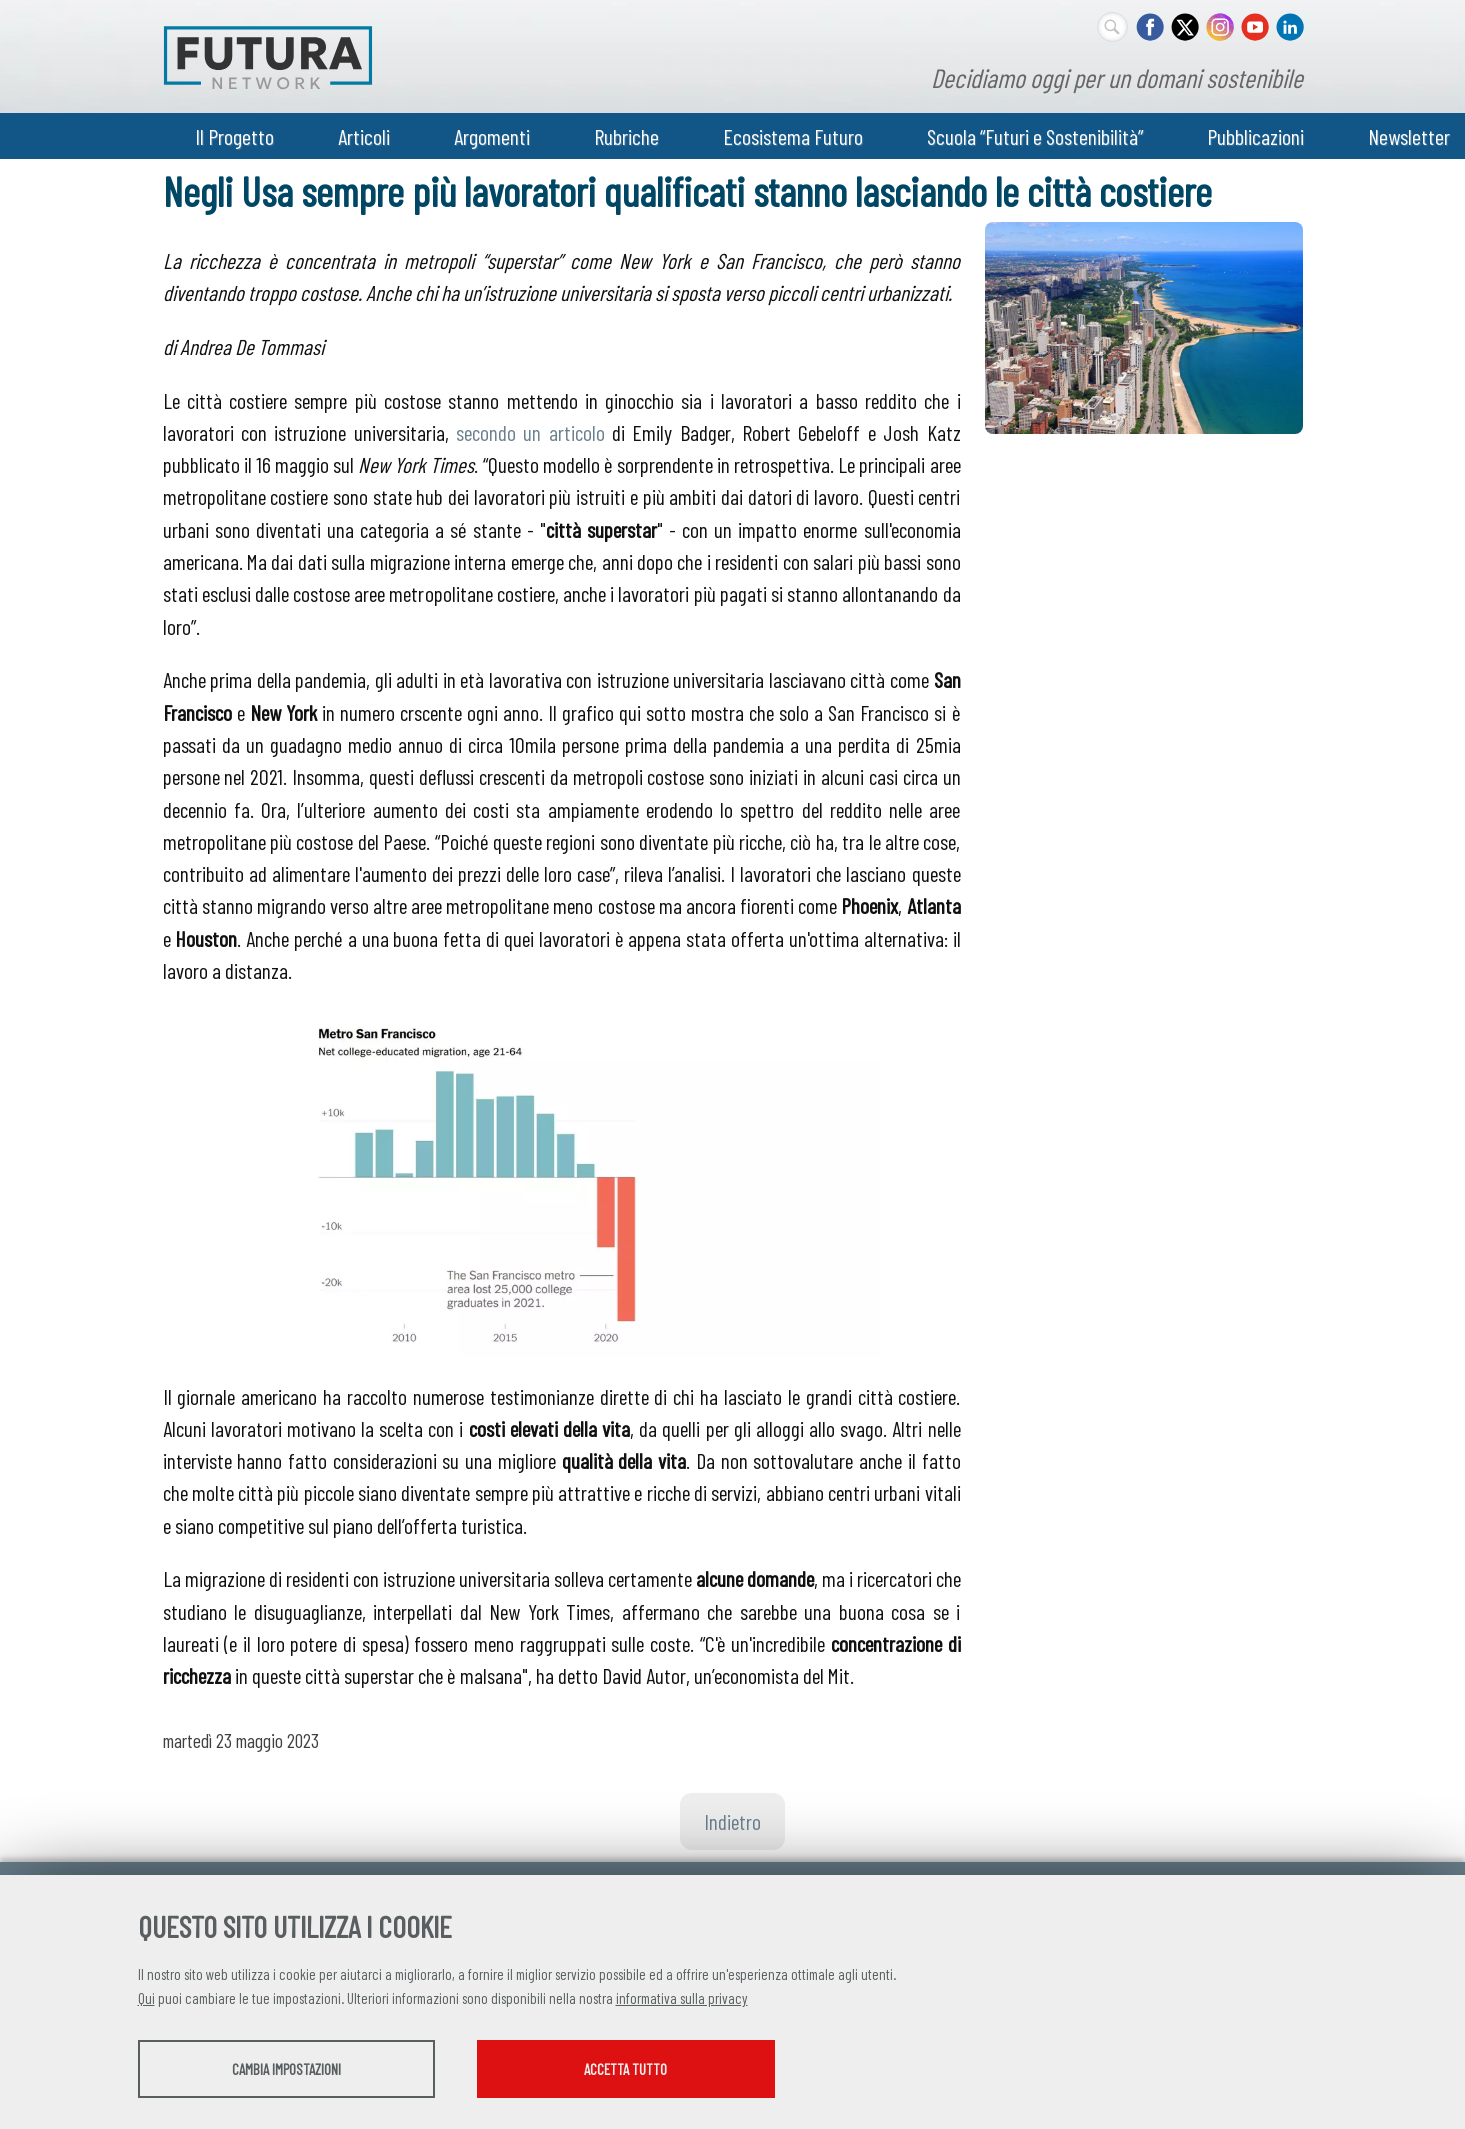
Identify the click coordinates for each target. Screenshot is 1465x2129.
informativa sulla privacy (682, 1999)
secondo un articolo (530, 432)
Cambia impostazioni (295, 2070)
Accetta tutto (655, 2070)
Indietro (732, 1821)
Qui (146, 1999)
